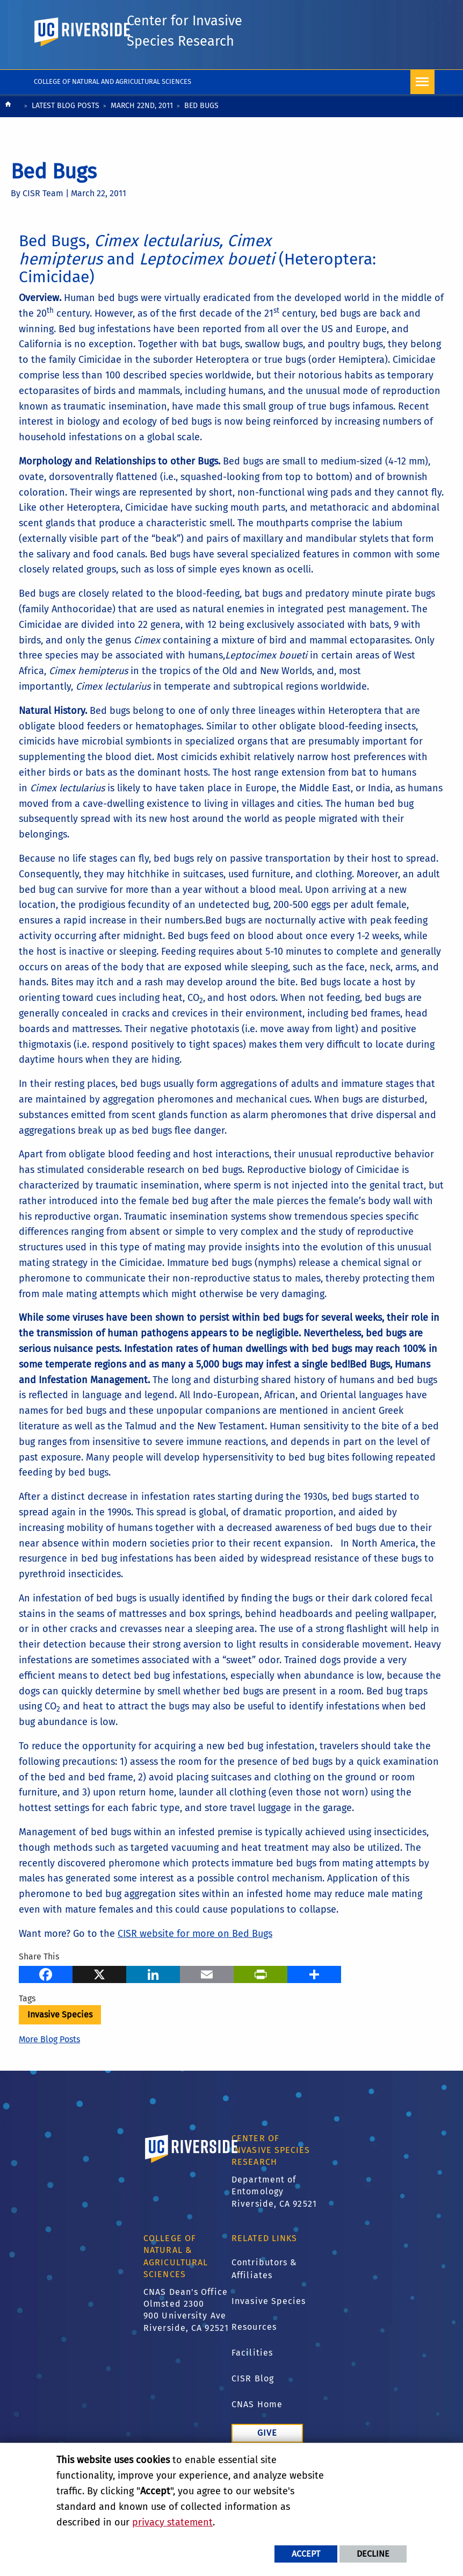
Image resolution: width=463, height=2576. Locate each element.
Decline (373, 2554)
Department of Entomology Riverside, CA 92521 (274, 2219)
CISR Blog (253, 2406)
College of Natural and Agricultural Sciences (112, 109)
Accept (306, 2554)
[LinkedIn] (153, 2001)
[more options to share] (314, 2001)
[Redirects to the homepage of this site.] (8, 134)
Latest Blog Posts (65, 133)
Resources (254, 2355)
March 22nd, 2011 (142, 133)
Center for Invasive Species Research (187, 46)
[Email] (207, 2001)
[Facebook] (46, 2001)
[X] (99, 2001)
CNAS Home (257, 2432)
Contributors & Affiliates (264, 2296)
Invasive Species (59, 2042)
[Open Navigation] (422, 109)
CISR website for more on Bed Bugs (195, 1961)
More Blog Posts (49, 2067)
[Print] (260, 2001)
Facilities (252, 2380)
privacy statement (172, 2522)
